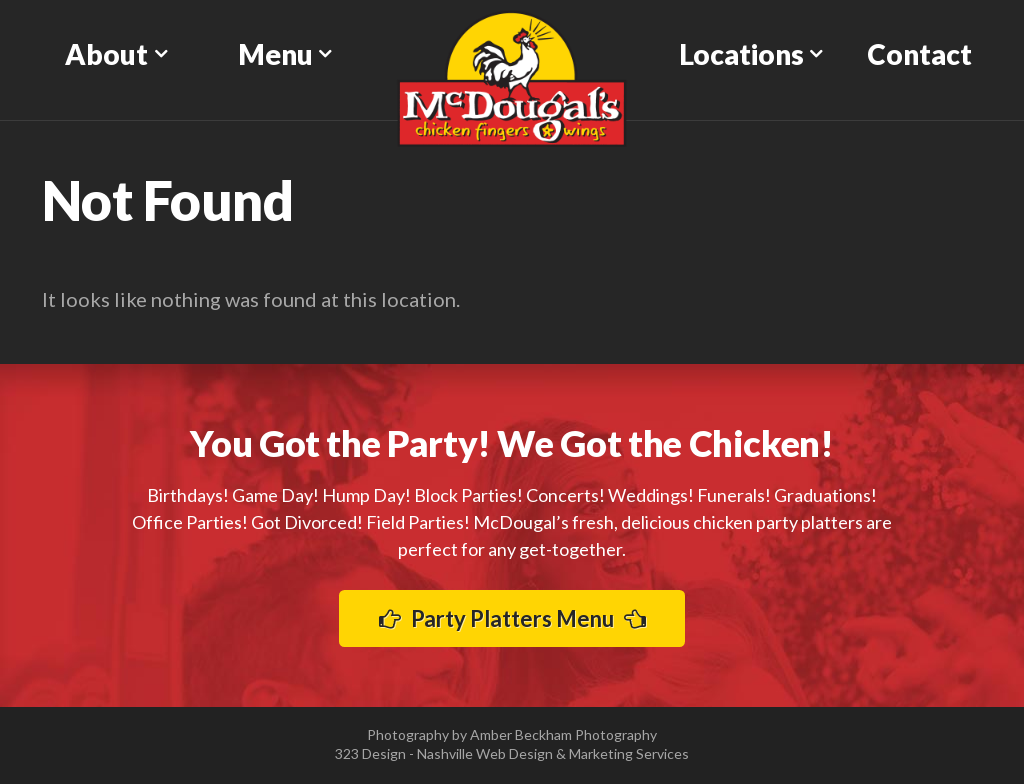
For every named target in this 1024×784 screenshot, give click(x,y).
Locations (741, 54)
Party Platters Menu (512, 618)
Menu (275, 54)
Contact (919, 54)
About (106, 54)
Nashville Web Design (485, 753)
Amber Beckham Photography (563, 734)
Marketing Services (629, 753)
